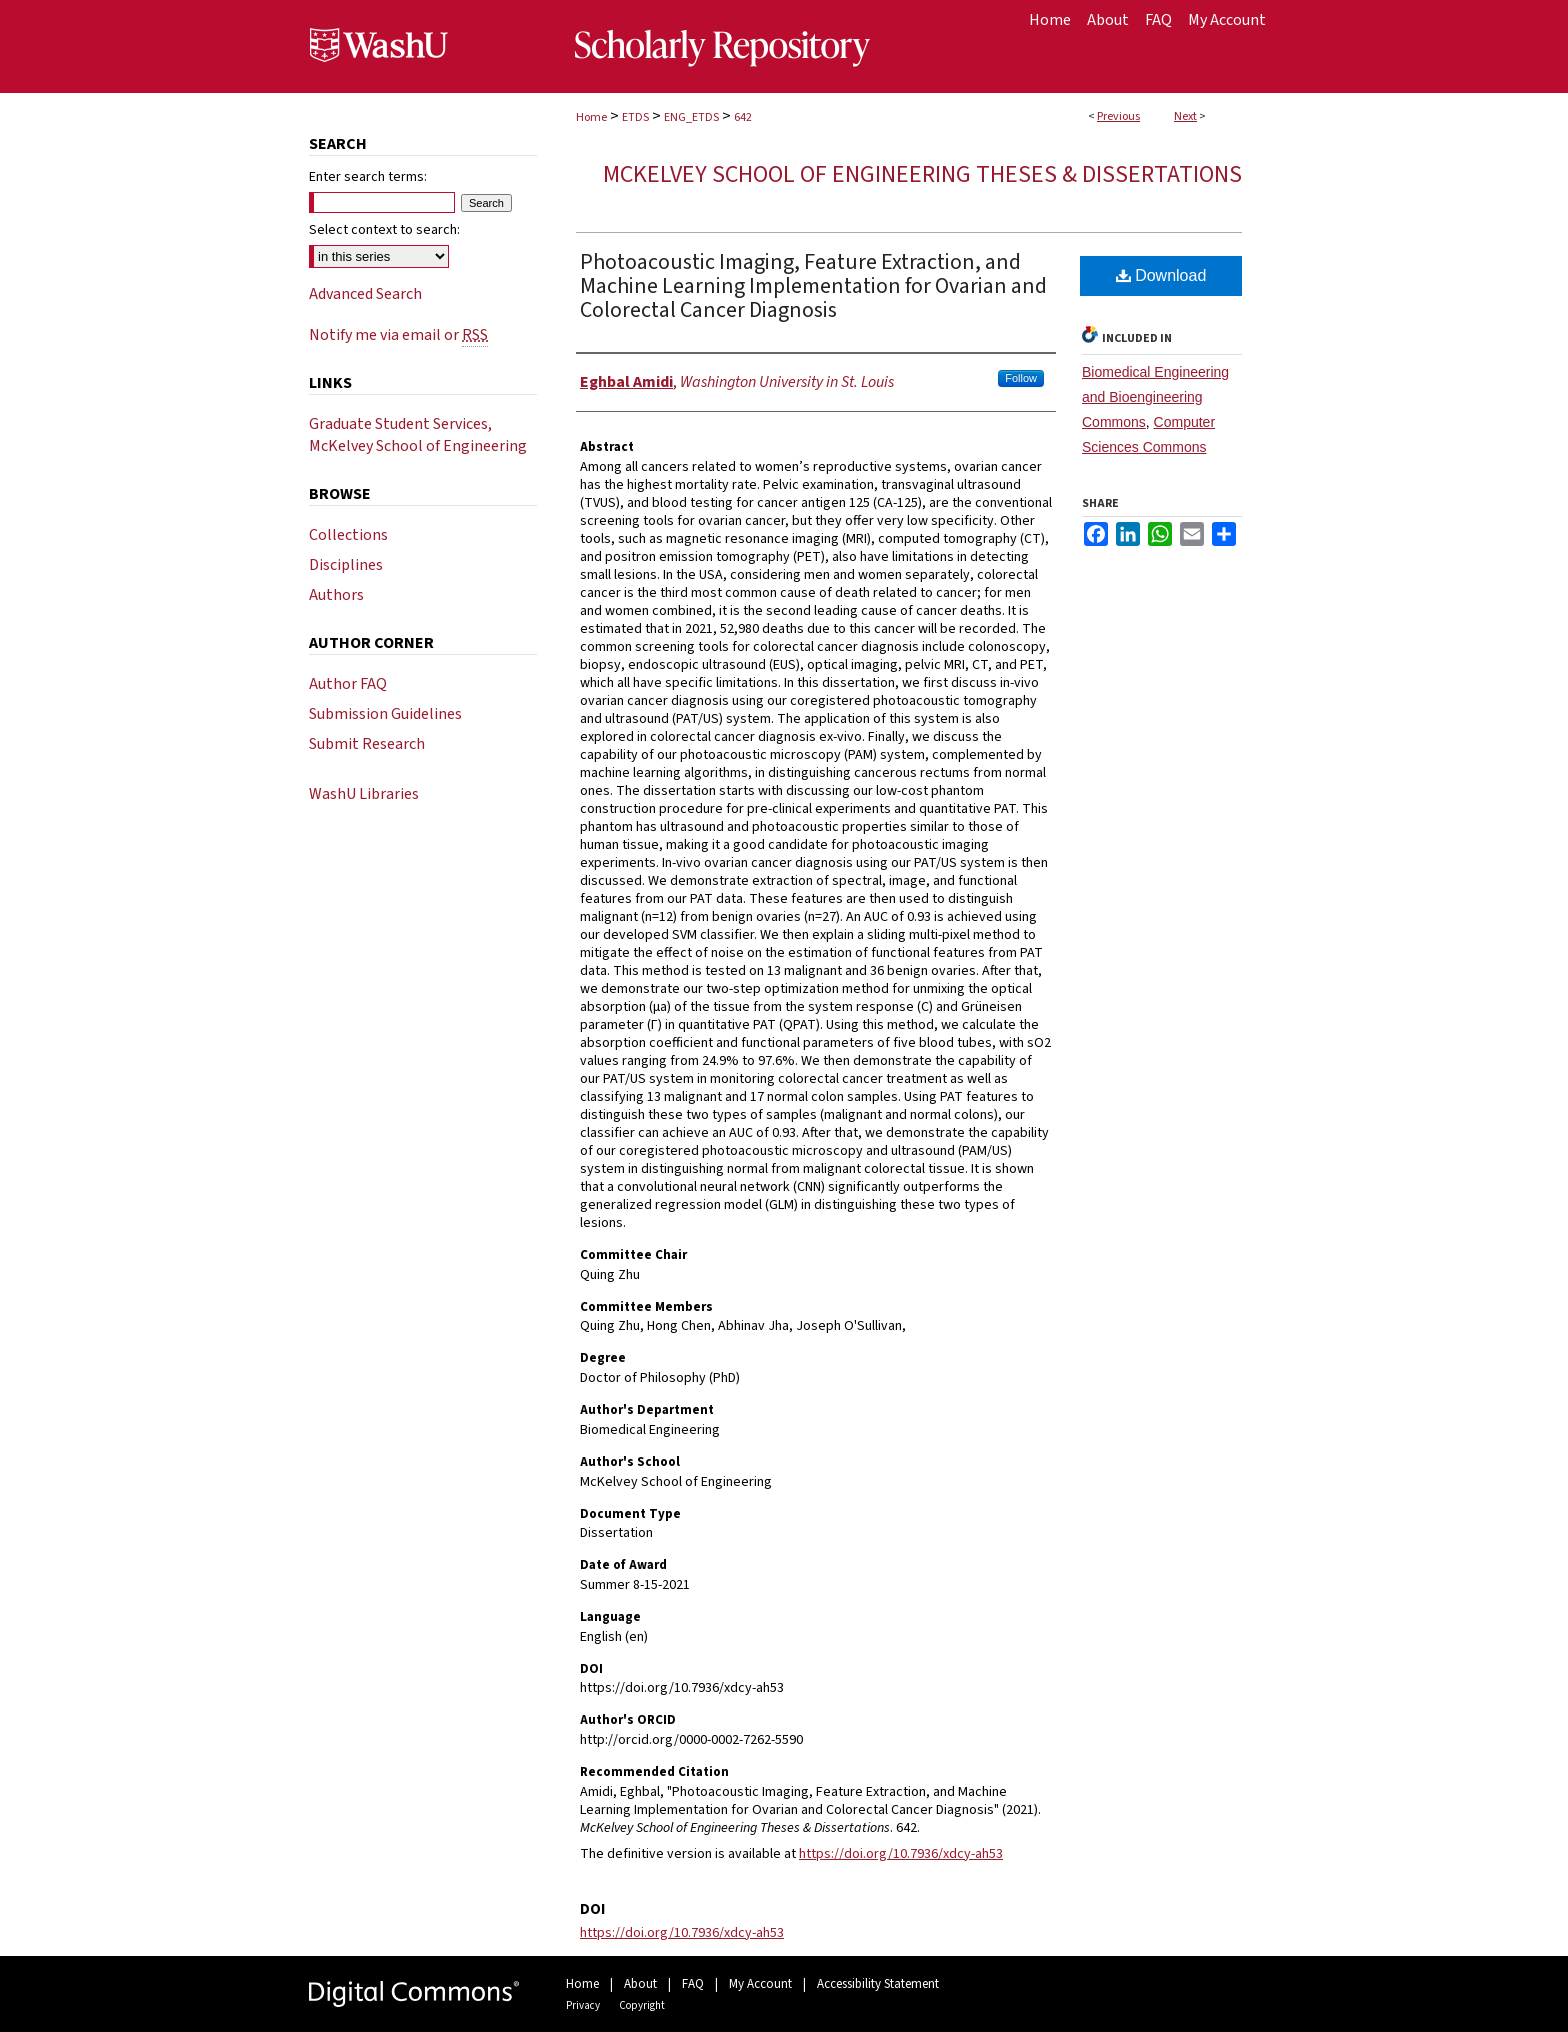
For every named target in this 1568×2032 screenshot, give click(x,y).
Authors (336, 595)
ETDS (635, 117)
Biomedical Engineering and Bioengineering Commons (1155, 397)
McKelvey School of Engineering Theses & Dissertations (922, 174)
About (640, 1984)
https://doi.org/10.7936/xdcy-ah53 (901, 1854)
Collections (348, 535)
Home (591, 117)
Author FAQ (348, 684)
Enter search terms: (368, 177)
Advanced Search (365, 294)
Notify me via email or (398, 335)
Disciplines (346, 565)
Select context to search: (384, 230)
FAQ (693, 1984)
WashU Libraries (364, 794)
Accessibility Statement (878, 1984)
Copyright (642, 2005)
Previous (1118, 116)
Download (1161, 275)
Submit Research (367, 744)
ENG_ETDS (691, 117)
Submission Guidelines (385, 714)
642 (743, 117)
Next (1185, 116)
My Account (760, 1984)
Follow (1021, 378)
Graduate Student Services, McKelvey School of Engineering (418, 435)
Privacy (583, 2005)
